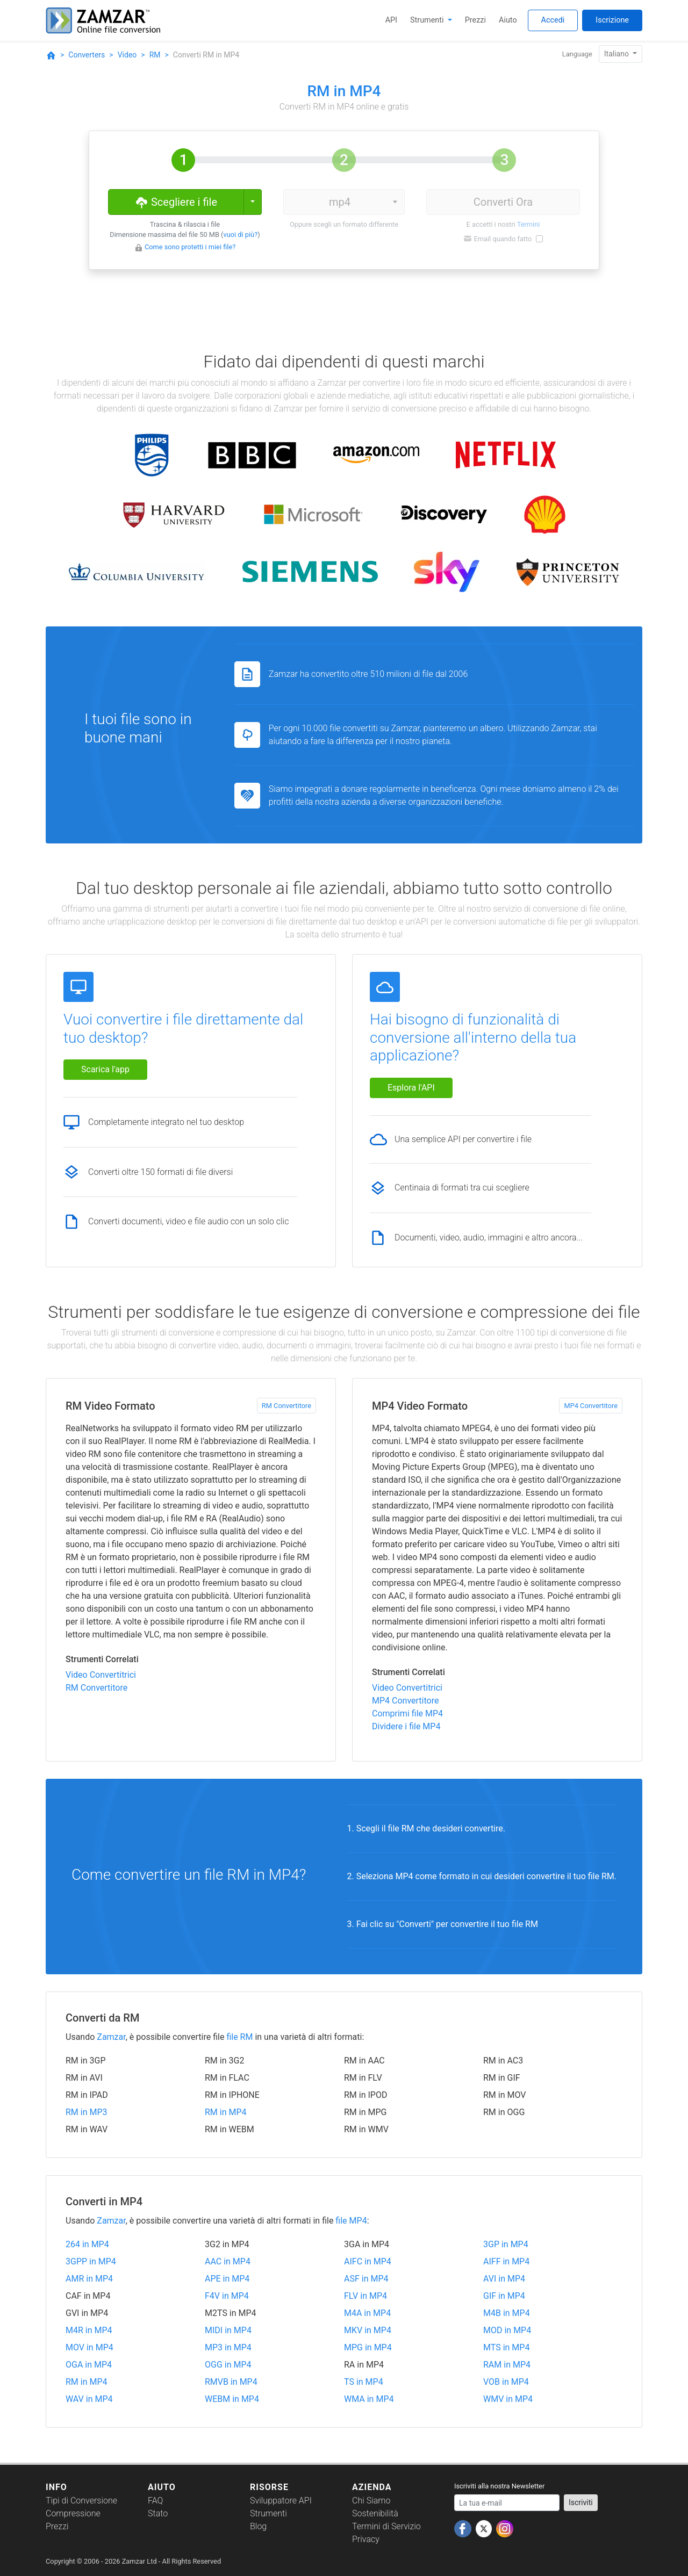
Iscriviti (581, 2502)
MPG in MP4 (368, 2347)
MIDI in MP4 (228, 2330)
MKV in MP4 (367, 2330)
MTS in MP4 (506, 2347)
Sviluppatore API (281, 2500)
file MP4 (351, 2221)
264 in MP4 (87, 2244)
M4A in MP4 (367, 2313)
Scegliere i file (176, 201)
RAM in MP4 (507, 2364)
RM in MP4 (226, 2112)
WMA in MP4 (368, 2399)
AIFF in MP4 (506, 2261)
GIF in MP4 (504, 2296)
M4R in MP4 (89, 2330)
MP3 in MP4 (228, 2347)
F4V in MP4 (227, 2296)
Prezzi (475, 20)
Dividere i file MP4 (406, 1726)
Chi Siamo (371, 2500)
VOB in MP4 (506, 2382)
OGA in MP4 (89, 2364)
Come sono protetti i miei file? (190, 247)
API (391, 20)
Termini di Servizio (386, 2526)
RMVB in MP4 (231, 2382)
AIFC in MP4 (367, 2261)
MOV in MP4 (89, 2347)
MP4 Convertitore (591, 1406)
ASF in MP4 (366, 2279)
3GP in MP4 (505, 2244)
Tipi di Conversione (81, 2500)
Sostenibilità (375, 2513)
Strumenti (428, 20)
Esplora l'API (411, 1088)
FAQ (155, 2500)
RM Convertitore (286, 1406)
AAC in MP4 (227, 2261)
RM (155, 54)
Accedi (553, 20)
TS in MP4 (363, 2382)
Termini (528, 224)
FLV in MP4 (365, 2296)
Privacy (365, 2539)
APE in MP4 (227, 2279)
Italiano (617, 53)
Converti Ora (503, 202)
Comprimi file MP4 (407, 1713)
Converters (86, 54)
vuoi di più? (240, 234)
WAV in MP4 (89, 2399)
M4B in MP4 (506, 2313)
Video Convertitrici (101, 1675)
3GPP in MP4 (91, 2261)
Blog (258, 2526)
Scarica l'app (105, 1069)
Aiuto (508, 20)
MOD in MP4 (507, 2330)
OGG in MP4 (228, 2364)
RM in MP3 (87, 2112)
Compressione (73, 2513)
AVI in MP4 (504, 2279)
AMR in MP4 (89, 2279)
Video (127, 54)
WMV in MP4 (508, 2399)
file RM (239, 2037)
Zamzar (111, 2037)
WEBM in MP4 (232, 2399)
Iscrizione (612, 20)
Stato (158, 2513)
